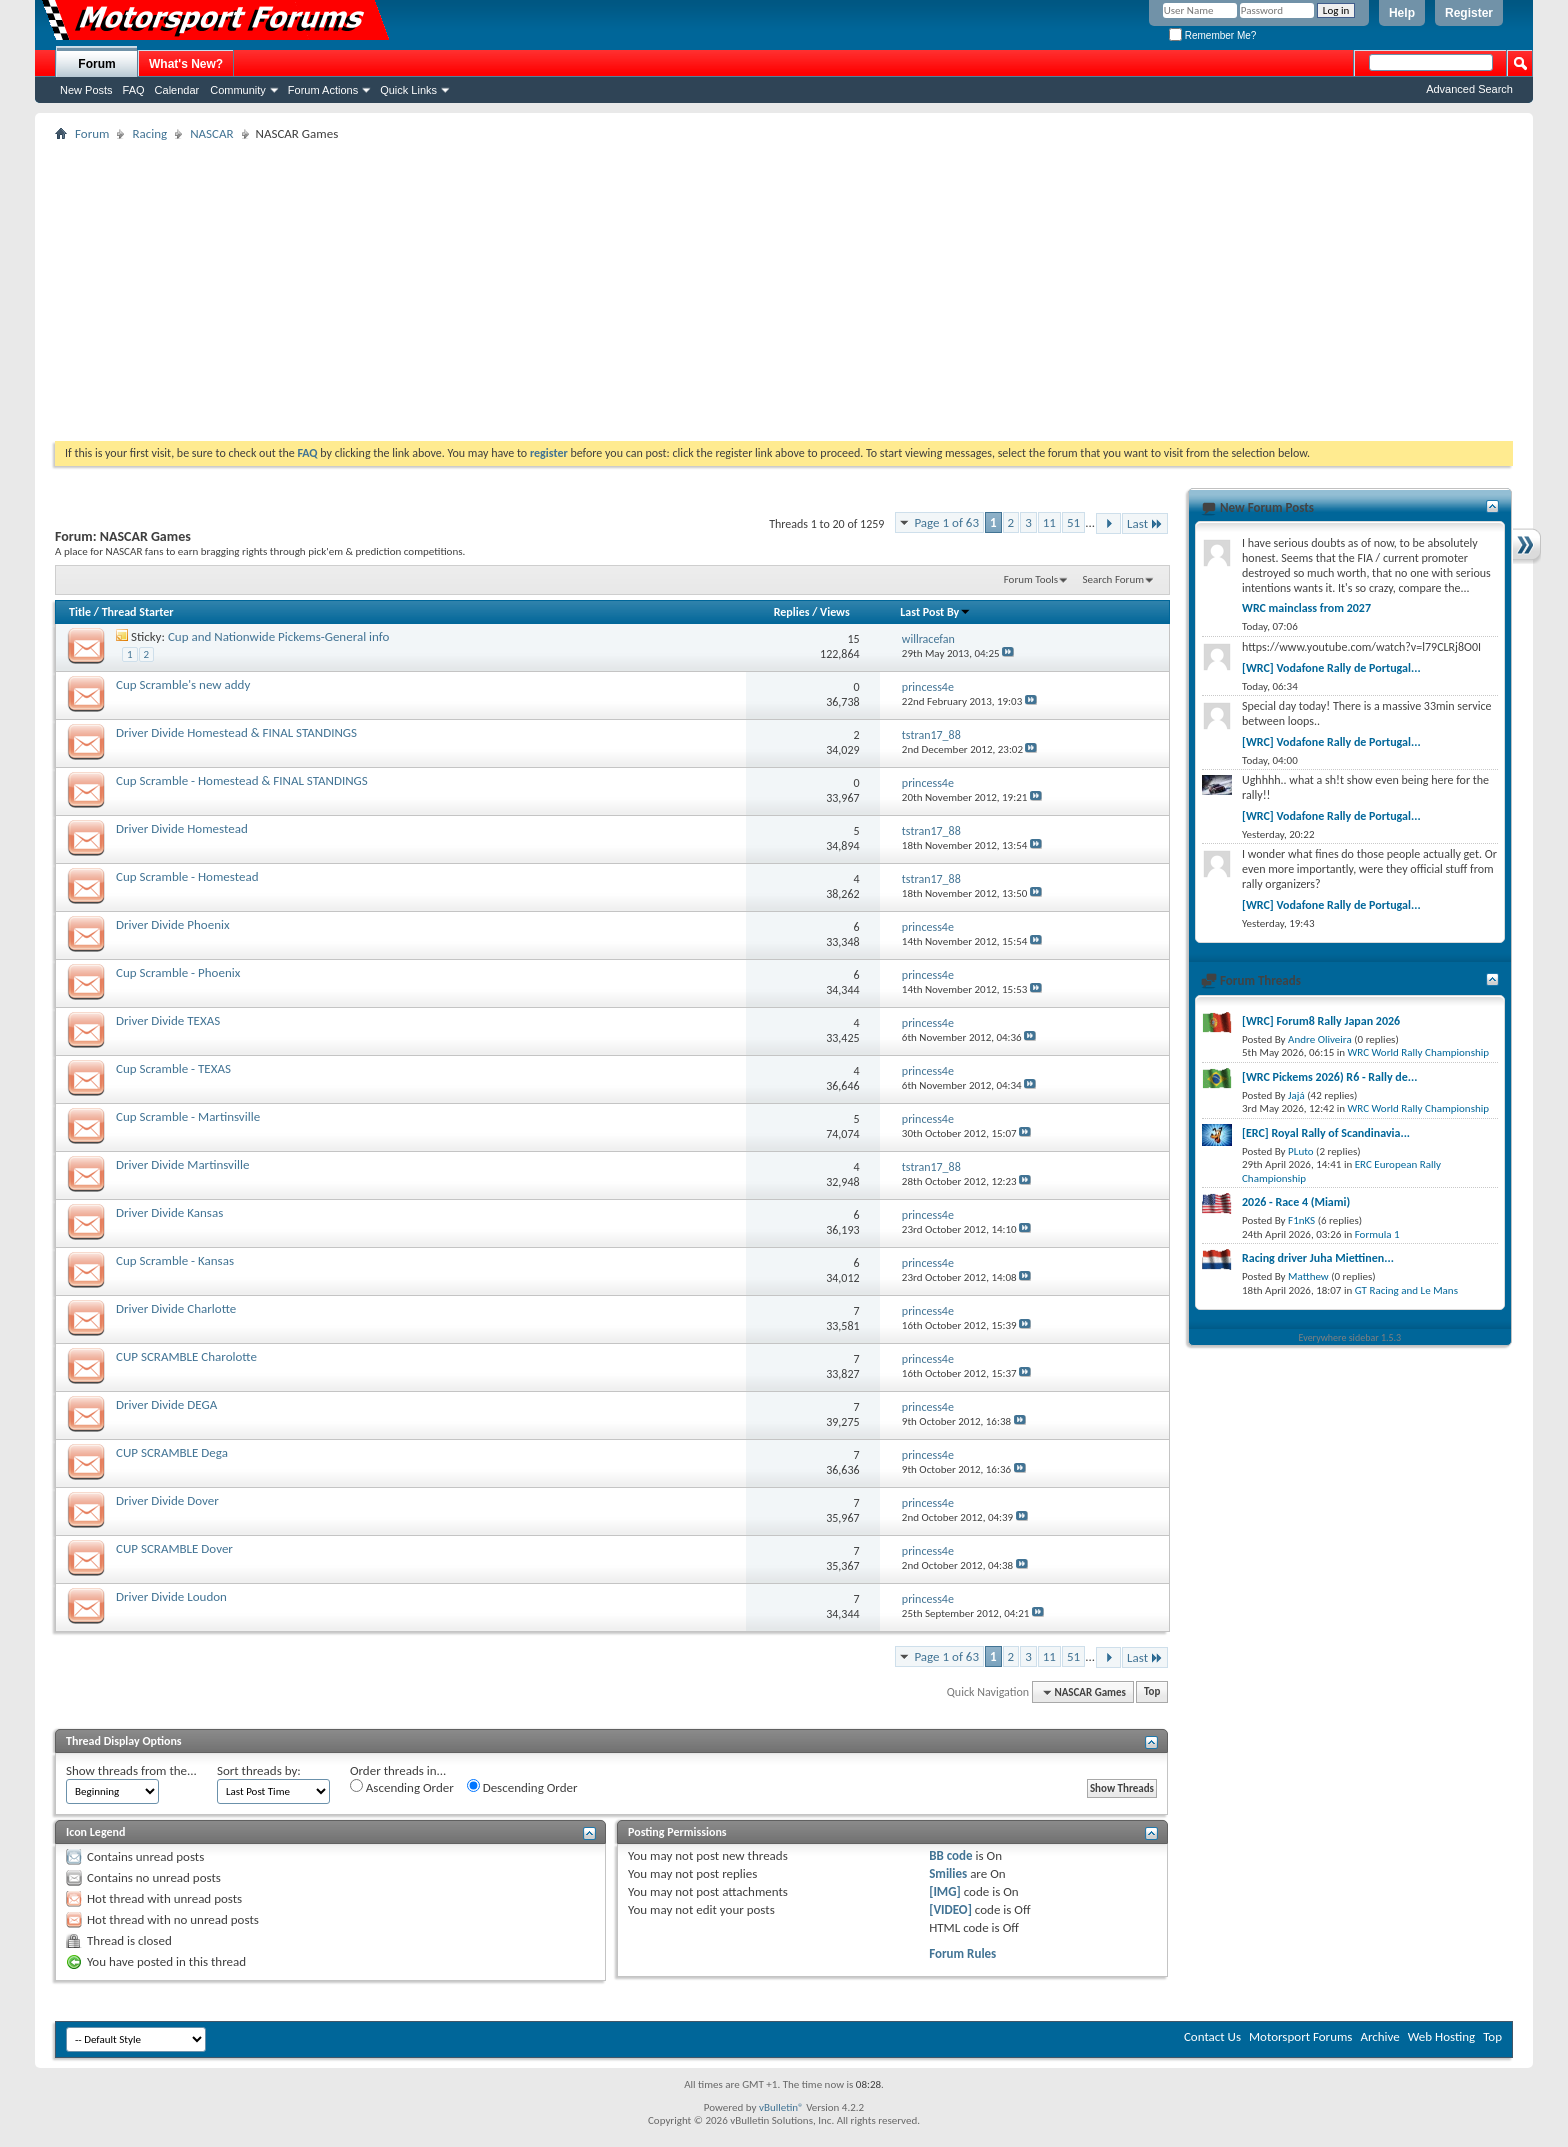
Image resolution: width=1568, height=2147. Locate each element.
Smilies (948, 1873)
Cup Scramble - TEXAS (173, 1068)
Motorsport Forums (1300, 2036)
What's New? (186, 64)
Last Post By (935, 612)
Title (80, 612)
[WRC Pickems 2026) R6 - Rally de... (1329, 1077)
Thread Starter (138, 612)
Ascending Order (402, 1787)
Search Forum (1114, 579)
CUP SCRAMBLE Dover (174, 1548)
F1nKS (1301, 1220)
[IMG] (945, 1891)
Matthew (1308, 1276)
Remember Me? (1212, 35)
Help (1402, 13)
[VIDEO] (950, 1909)
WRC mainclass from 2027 (1306, 608)
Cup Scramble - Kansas (175, 1260)
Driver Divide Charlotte (176, 1308)
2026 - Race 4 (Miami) (1296, 1202)
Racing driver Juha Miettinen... (1318, 1258)
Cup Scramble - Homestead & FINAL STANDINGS (242, 780)
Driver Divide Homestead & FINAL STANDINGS (236, 732)
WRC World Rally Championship (1419, 1052)
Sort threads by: (259, 1770)
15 (853, 639)
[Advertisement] (784, 291)
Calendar (177, 90)
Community (238, 90)
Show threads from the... (131, 1770)
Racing (149, 133)
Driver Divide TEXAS (168, 1020)
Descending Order (522, 1787)
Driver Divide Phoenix (173, 924)
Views (835, 612)
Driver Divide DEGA (166, 1404)
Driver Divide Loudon (171, 1596)
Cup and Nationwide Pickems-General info (278, 636)
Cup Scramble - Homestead (187, 876)
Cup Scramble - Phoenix (178, 972)
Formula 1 (1377, 1234)
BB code (950, 1855)
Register (1469, 13)
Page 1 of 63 (946, 522)
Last (1145, 523)
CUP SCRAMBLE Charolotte (186, 1356)
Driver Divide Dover (167, 1500)
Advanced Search (1469, 89)
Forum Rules (962, 1953)
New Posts (86, 90)
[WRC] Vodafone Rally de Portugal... (1331, 668)
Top (1152, 1692)
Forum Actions (323, 90)
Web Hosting (1441, 2036)
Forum (96, 64)
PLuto (1300, 1151)
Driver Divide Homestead (182, 828)
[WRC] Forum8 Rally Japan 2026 (1321, 1021)
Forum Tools (1031, 579)
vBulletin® (781, 2107)
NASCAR (211, 133)
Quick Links (408, 90)
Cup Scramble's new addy (183, 684)
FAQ (134, 90)
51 (1073, 522)
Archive (1379, 2036)
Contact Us (1212, 2036)
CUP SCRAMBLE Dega (172, 1452)
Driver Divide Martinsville (182, 1164)
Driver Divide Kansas (169, 1212)
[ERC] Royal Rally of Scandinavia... (1326, 1133)
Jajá (1296, 1095)
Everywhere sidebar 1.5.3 (1350, 1337)
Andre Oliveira (1320, 1039)
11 (1049, 522)
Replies (792, 612)
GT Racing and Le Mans (1406, 1290)
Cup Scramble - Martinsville (188, 1116)
